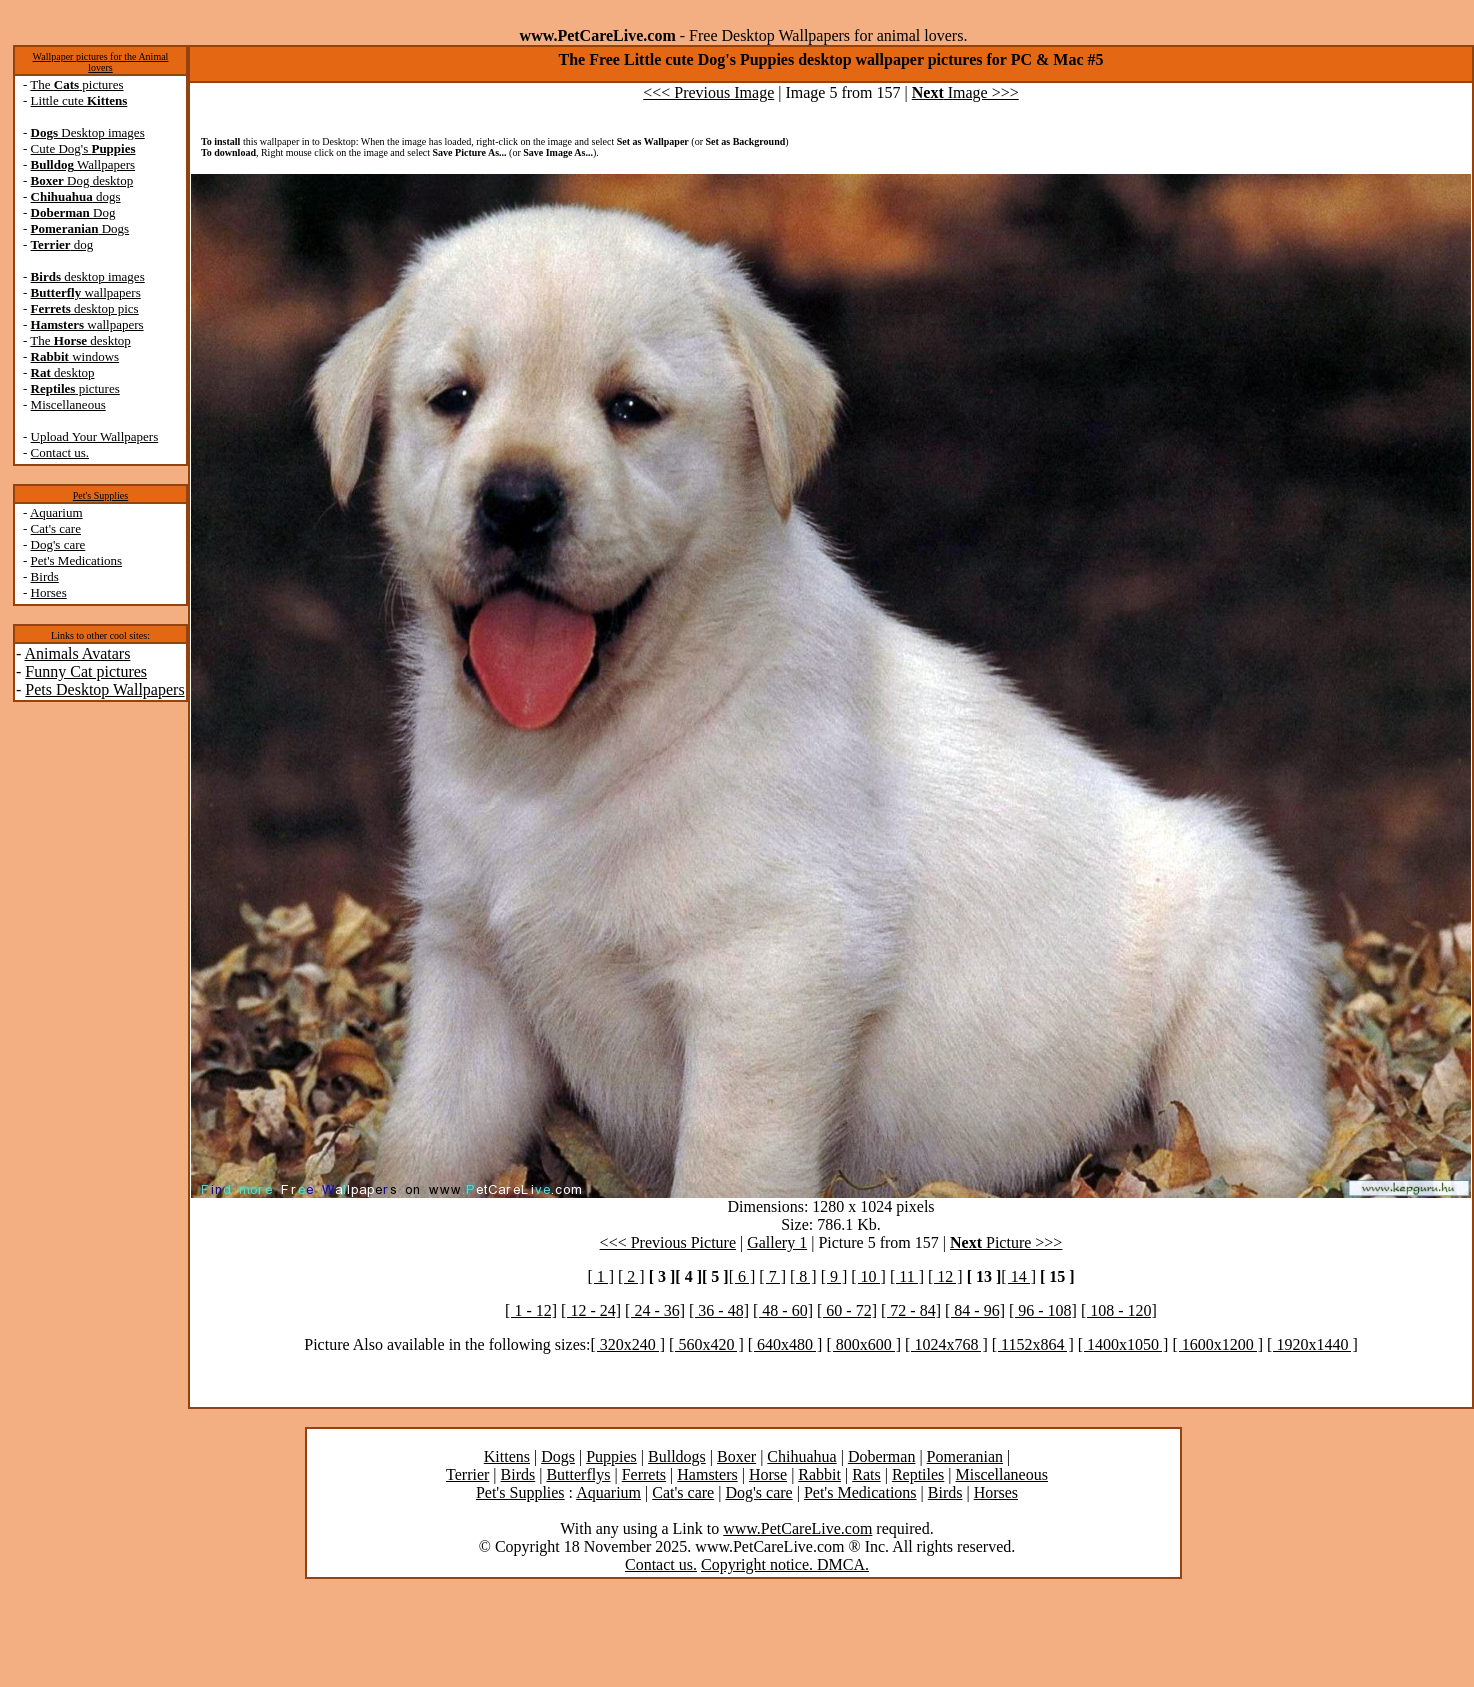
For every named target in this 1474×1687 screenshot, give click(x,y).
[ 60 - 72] (847, 1310)
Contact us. (60, 452)
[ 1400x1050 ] (1123, 1344)
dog (62, 244)
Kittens (507, 1456)
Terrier (467, 1474)
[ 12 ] (945, 1276)
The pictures (76, 84)
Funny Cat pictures (86, 671)
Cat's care (56, 528)
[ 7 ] (772, 1276)
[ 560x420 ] (706, 1344)
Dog (73, 212)
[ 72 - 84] (911, 1310)
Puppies (611, 1456)
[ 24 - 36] (655, 1310)
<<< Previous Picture (668, 1242)
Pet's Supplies (100, 495)
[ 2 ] (631, 1276)
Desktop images (88, 132)
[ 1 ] (600, 1276)
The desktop (80, 340)
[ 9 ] (834, 1276)
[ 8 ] (803, 1276)
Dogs (80, 228)
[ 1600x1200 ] (1217, 1344)
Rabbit (819, 1474)
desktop (63, 372)
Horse (768, 1474)
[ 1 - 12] (531, 1310)
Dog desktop (82, 180)
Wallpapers (83, 164)
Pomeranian (965, 1456)
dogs (76, 196)
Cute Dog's (83, 148)
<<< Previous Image (708, 92)
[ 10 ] (868, 1276)
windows (75, 356)
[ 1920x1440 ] (1312, 1344)
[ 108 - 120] (1119, 1310)
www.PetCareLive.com (797, 1528)
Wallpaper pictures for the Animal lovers (101, 62)
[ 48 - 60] (783, 1310)
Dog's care (58, 544)
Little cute (79, 100)
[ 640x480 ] (785, 1344)
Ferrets (644, 1474)
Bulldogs (677, 1456)
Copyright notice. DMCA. (785, 1564)
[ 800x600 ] (863, 1344)
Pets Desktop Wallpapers (104, 689)
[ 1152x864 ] (1033, 1344)
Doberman (882, 1456)
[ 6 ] (742, 1276)
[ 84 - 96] (975, 1310)
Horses (49, 592)
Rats (866, 1474)
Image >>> (965, 92)
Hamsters (707, 1474)
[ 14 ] (1018, 1276)
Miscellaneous (68, 404)
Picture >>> (1006, 1242)
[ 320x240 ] (627, 1344)
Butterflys (578, 1474)
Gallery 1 (777, 1242)
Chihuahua (801, 1456)
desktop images (88, 276)
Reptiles (918, 1474)
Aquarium (56, 512)
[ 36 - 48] (719, 1310)
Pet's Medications (77, 560)
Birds (45, 576)
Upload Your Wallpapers (95, 436)
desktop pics (85, 308)
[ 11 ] (907, 1276)
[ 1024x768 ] (946, 1344)
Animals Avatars (77, 653)
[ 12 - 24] (591, 1310)
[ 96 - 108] (1043, 1310)
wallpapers (86, 292)
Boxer (736, 1456)
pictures (75, 388)
